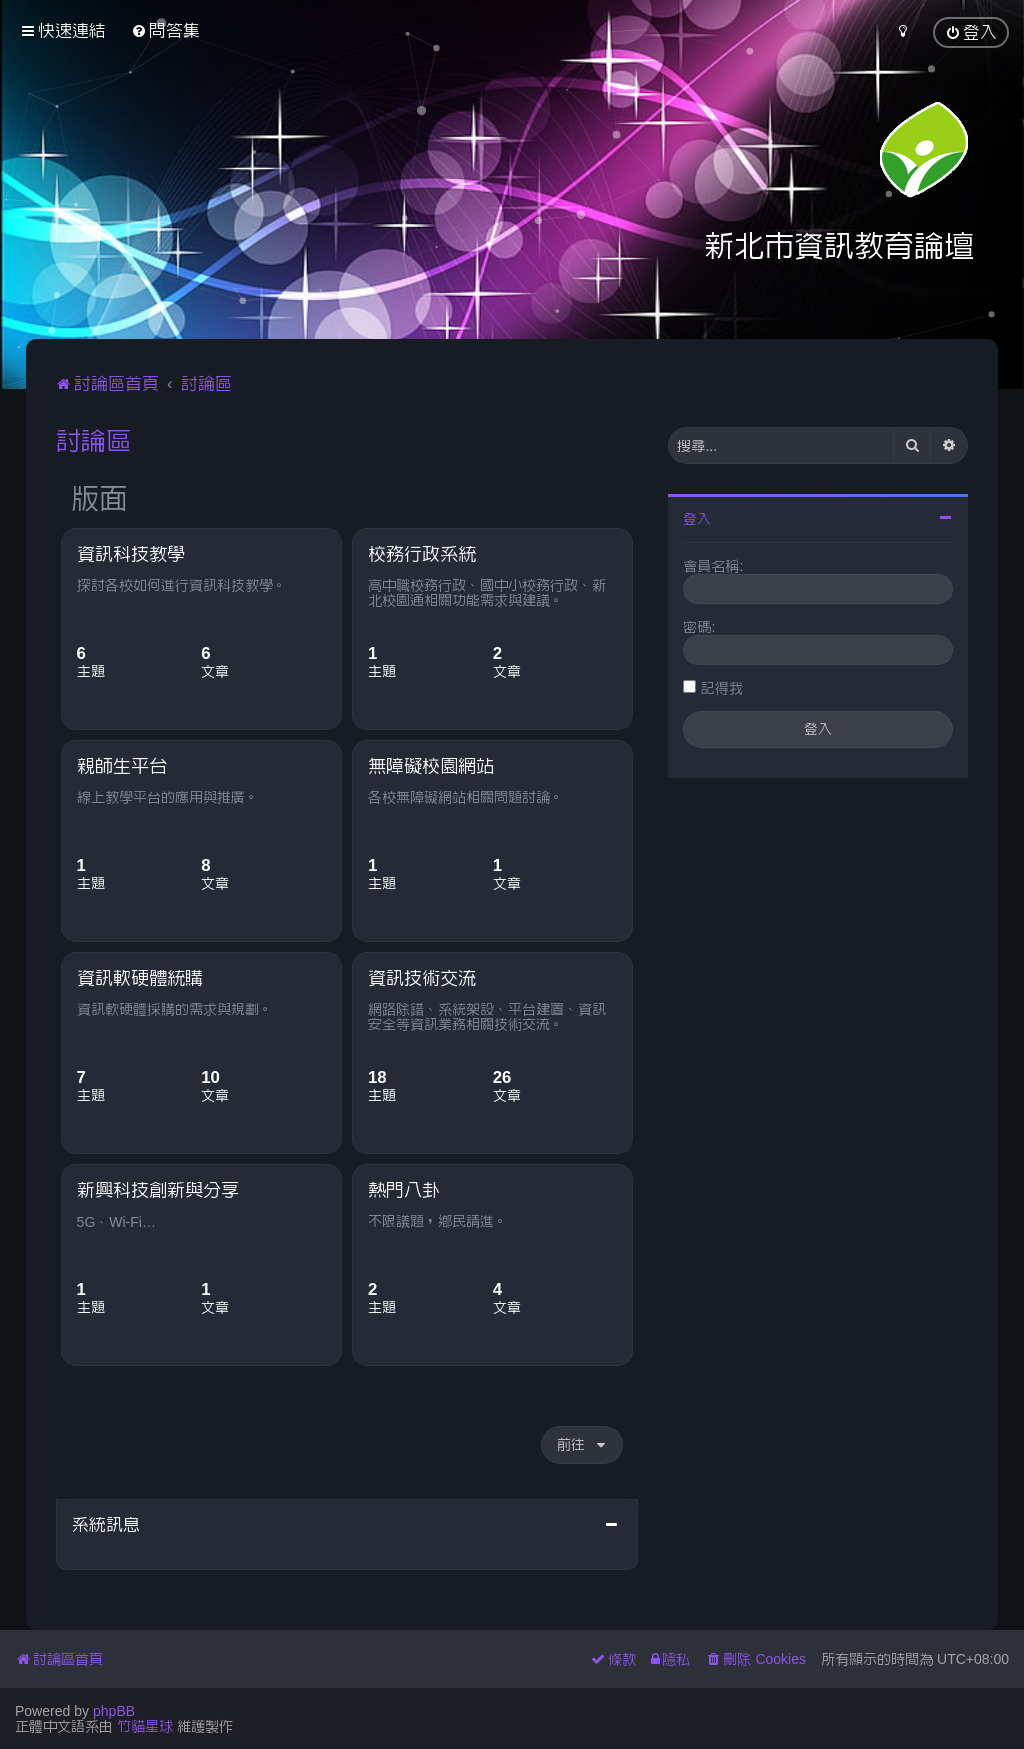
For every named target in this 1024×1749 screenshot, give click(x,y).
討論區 (93, 440)
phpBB (114, 1711)
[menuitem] (165, 30)
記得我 (722, 688)
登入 (697, 519)
